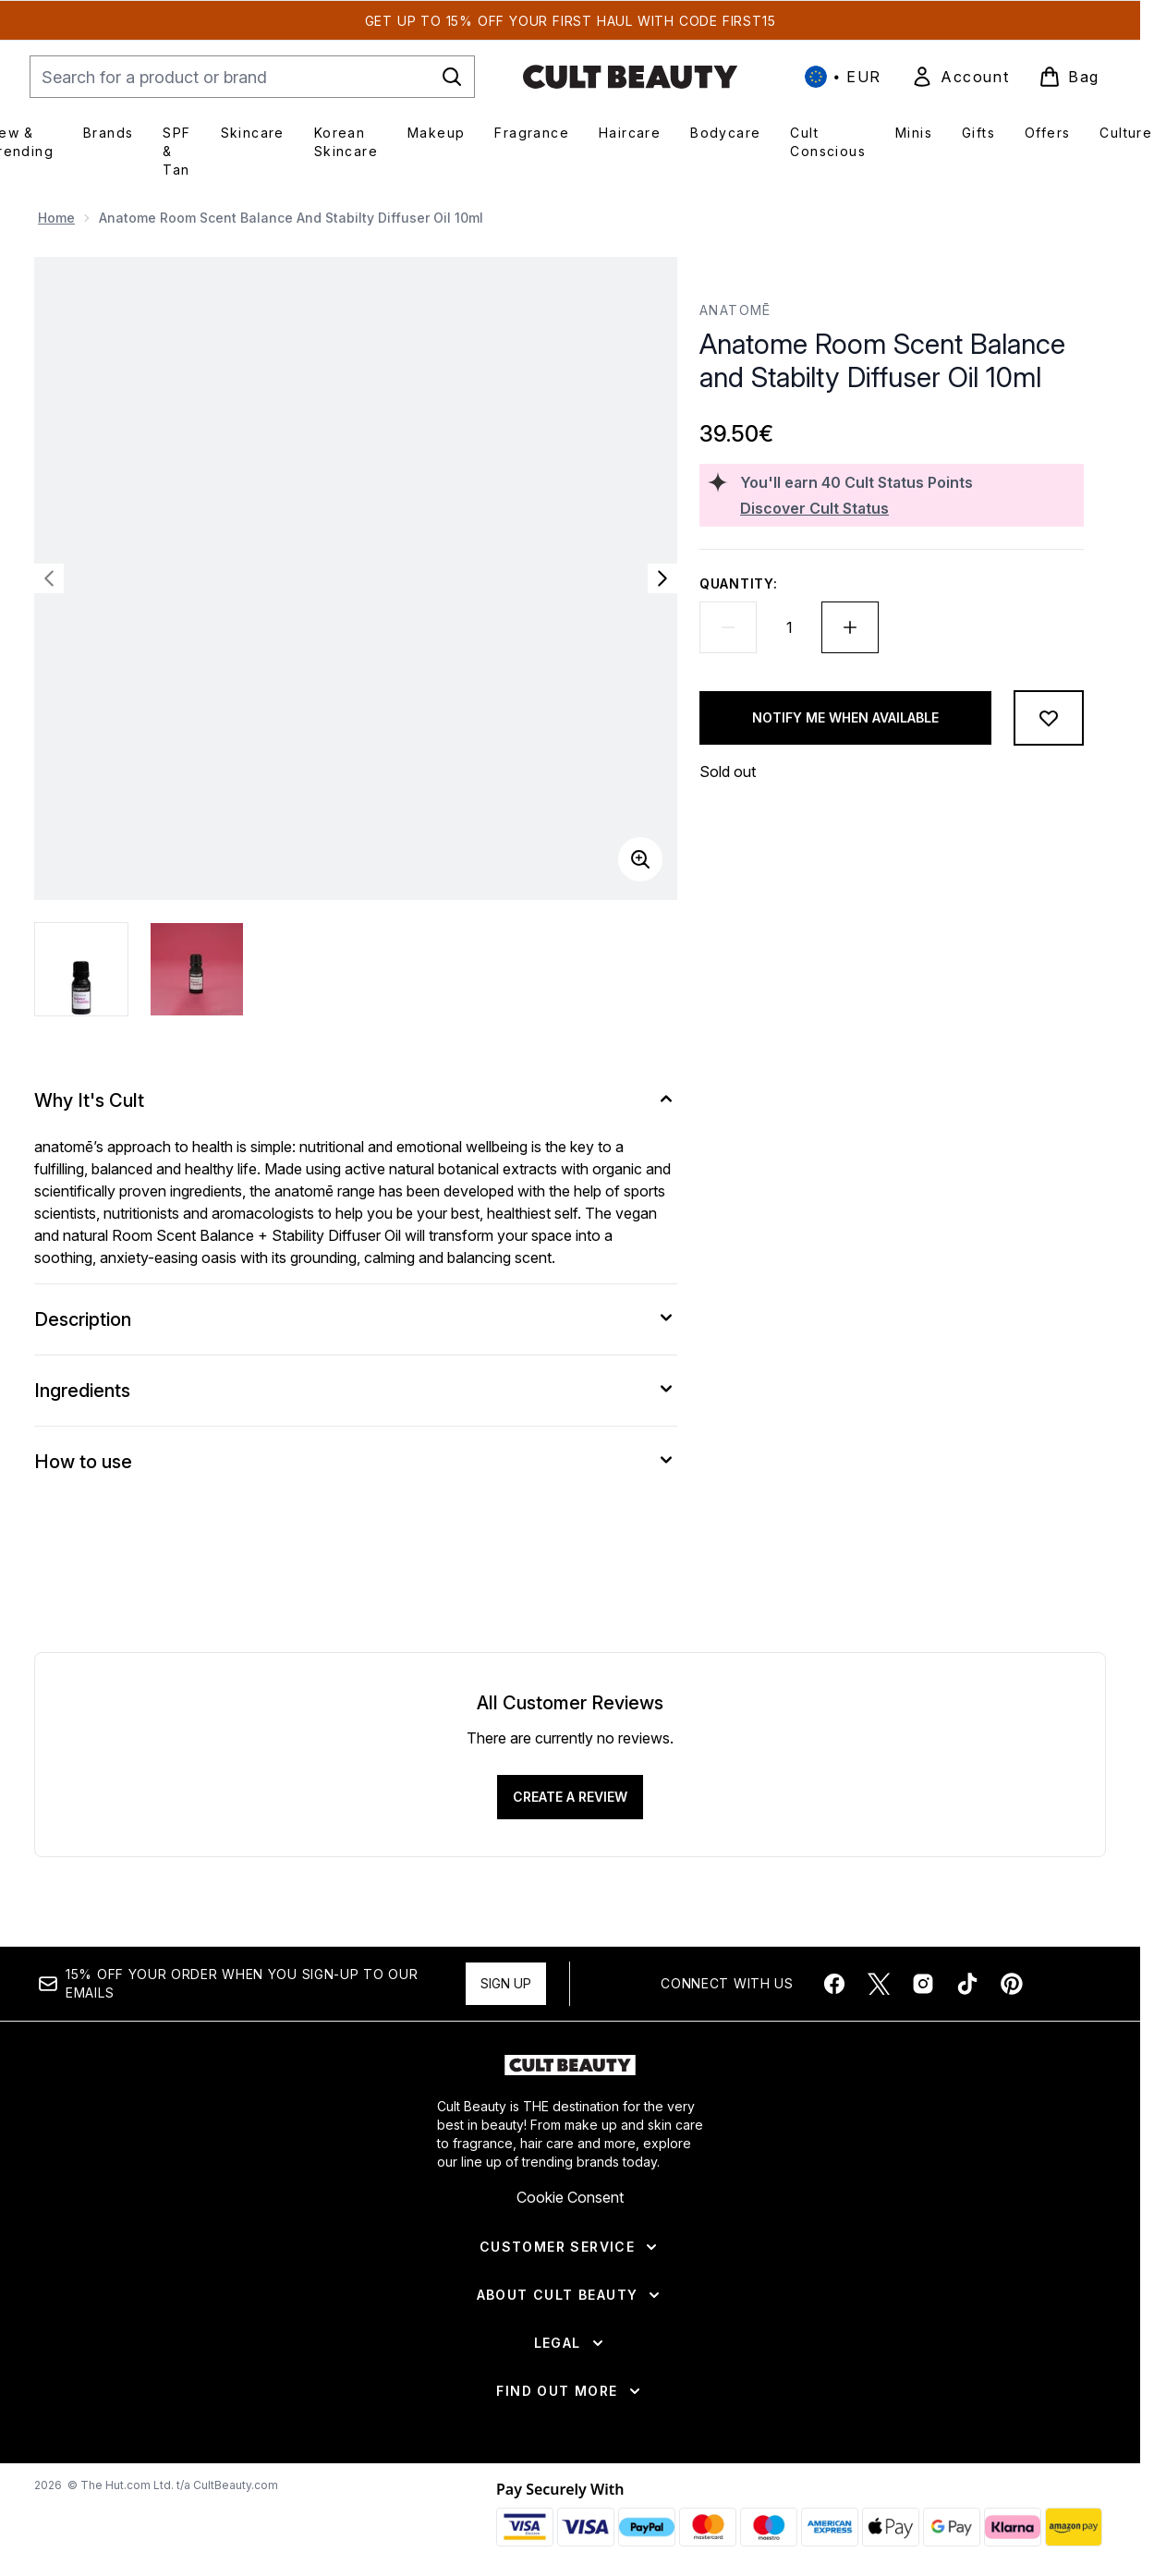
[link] (960, 76)
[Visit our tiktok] (967, 1984)
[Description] (355, 1319)
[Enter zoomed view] (640, 859)
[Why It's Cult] (355, 1100)
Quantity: (738, 583)
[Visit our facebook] (834, 1984)
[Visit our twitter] (878, 1984)
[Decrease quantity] (728, 627)
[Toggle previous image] (49, 578)
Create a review (570, 1796)
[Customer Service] (570, 2247)
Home (56, 217)
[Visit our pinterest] (1012, 1984)
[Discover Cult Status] (908, 508)
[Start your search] (252, 76)
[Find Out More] (569, 2391)
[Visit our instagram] (923, 1984)
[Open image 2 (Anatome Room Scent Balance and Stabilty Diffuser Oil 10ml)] (197, 969)
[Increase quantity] (850, 627)
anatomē (735, 310)
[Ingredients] (355, 1390)
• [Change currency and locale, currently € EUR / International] (843, 77)
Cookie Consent (570, 2197)
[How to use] (355, 1462)
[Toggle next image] (662, 578)
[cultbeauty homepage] (630, 76)
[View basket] (1069, 76)
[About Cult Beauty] (570, 2295)
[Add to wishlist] (1049, 718)
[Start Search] (452, 76)
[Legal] (570, 2343)
